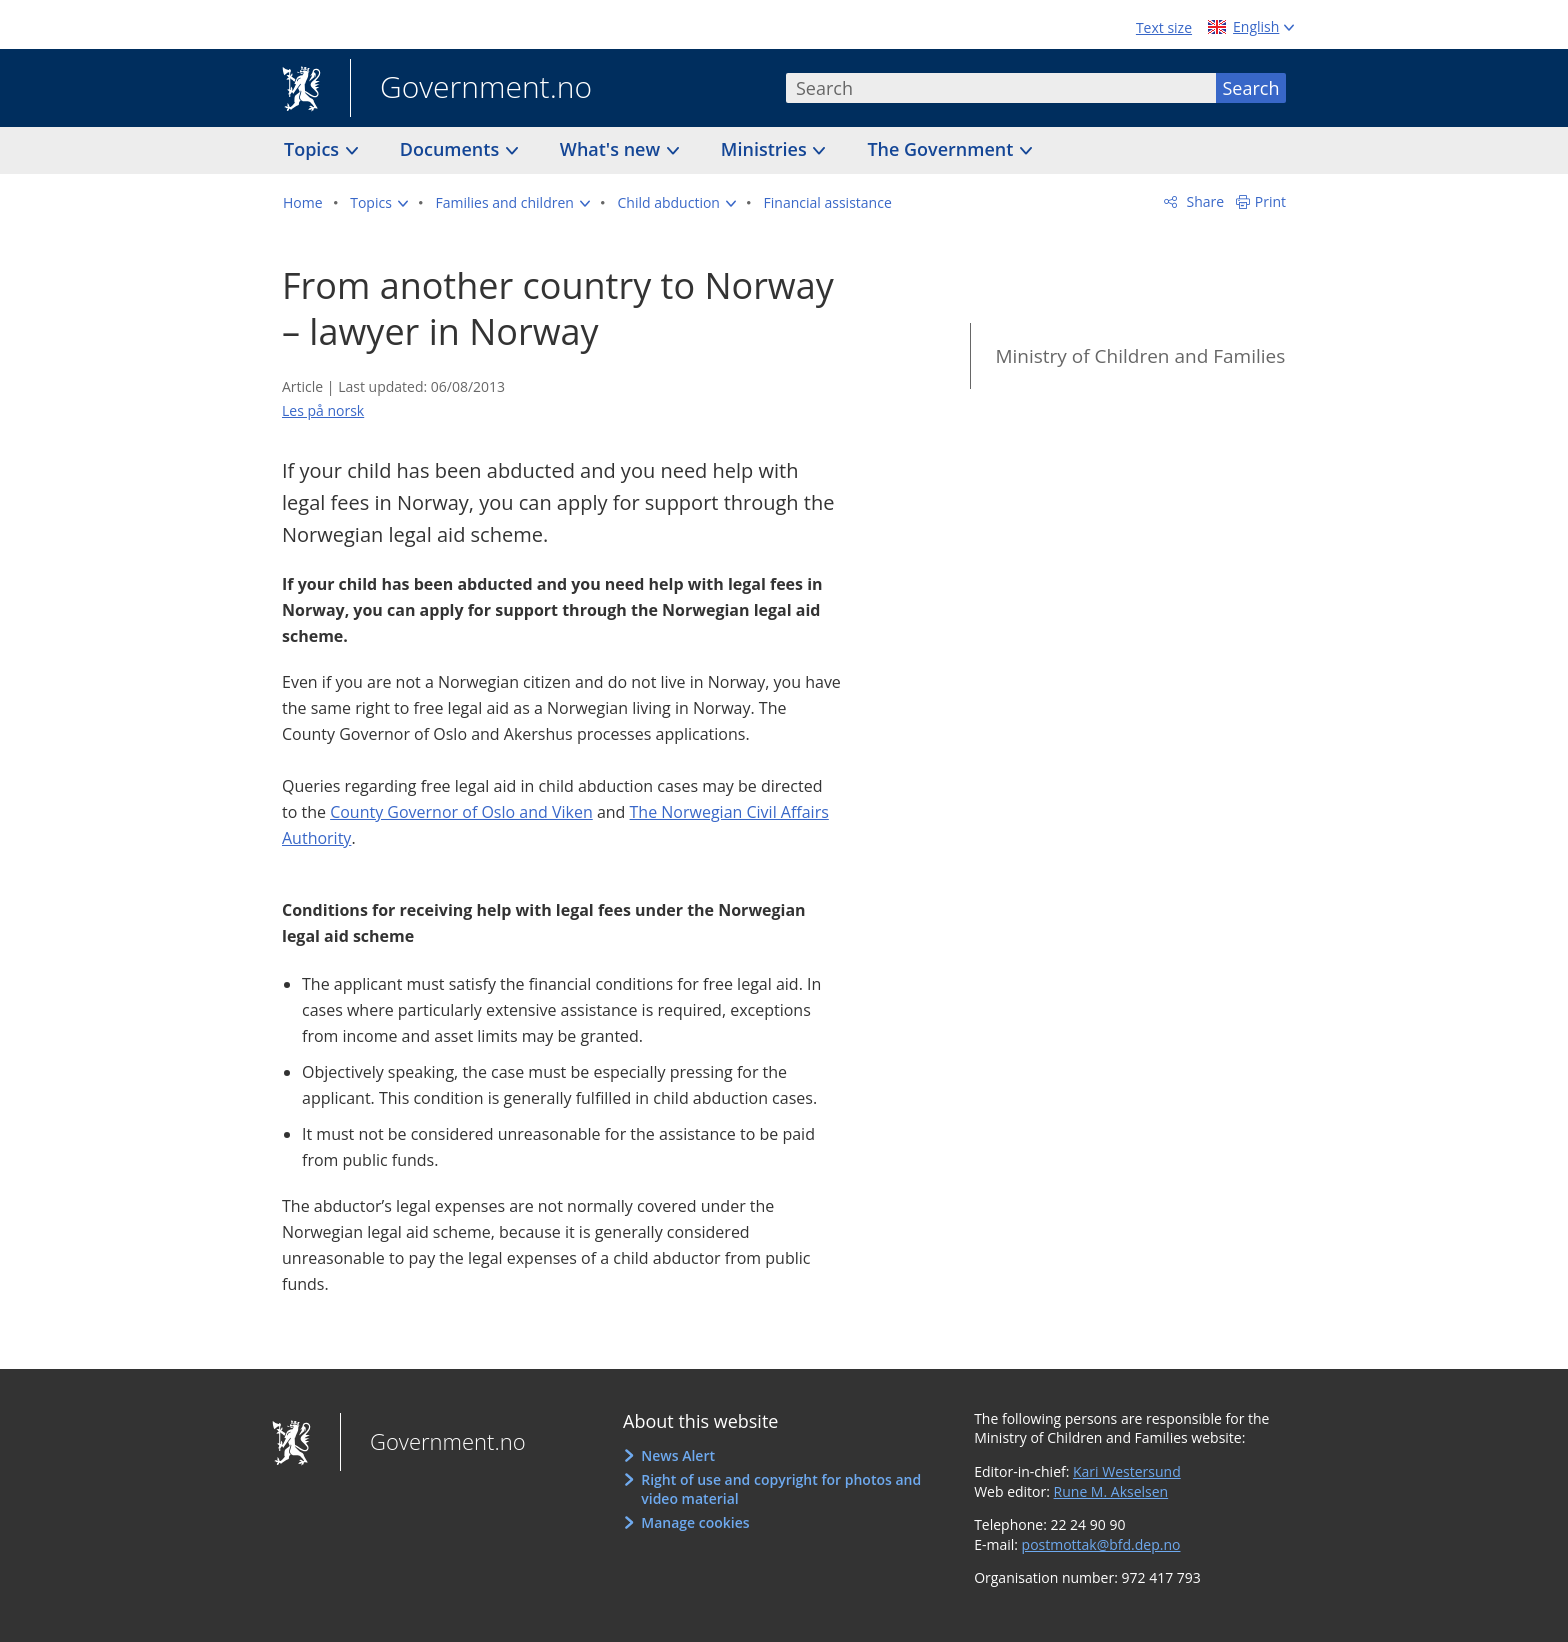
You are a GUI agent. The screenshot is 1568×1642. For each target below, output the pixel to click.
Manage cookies (695, 1522)
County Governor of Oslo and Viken (461, 812)
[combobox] (1001, 88)
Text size (1164, 27)
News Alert (678, 1455)
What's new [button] (612, 149)
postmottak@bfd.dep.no (1101, 1544)
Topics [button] (314, 149)
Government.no (471, 89)
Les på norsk (323, 410)
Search (1251, 88)
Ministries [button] (766, 149)
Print (1270, 201)
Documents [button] (452, 149)
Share (1203, 201)
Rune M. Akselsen (1111, 1491)
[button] (379, 203)
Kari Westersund (1127, 1471)
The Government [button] (942, 149)
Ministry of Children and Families (1140, 356)
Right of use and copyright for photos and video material (781, 1489)
